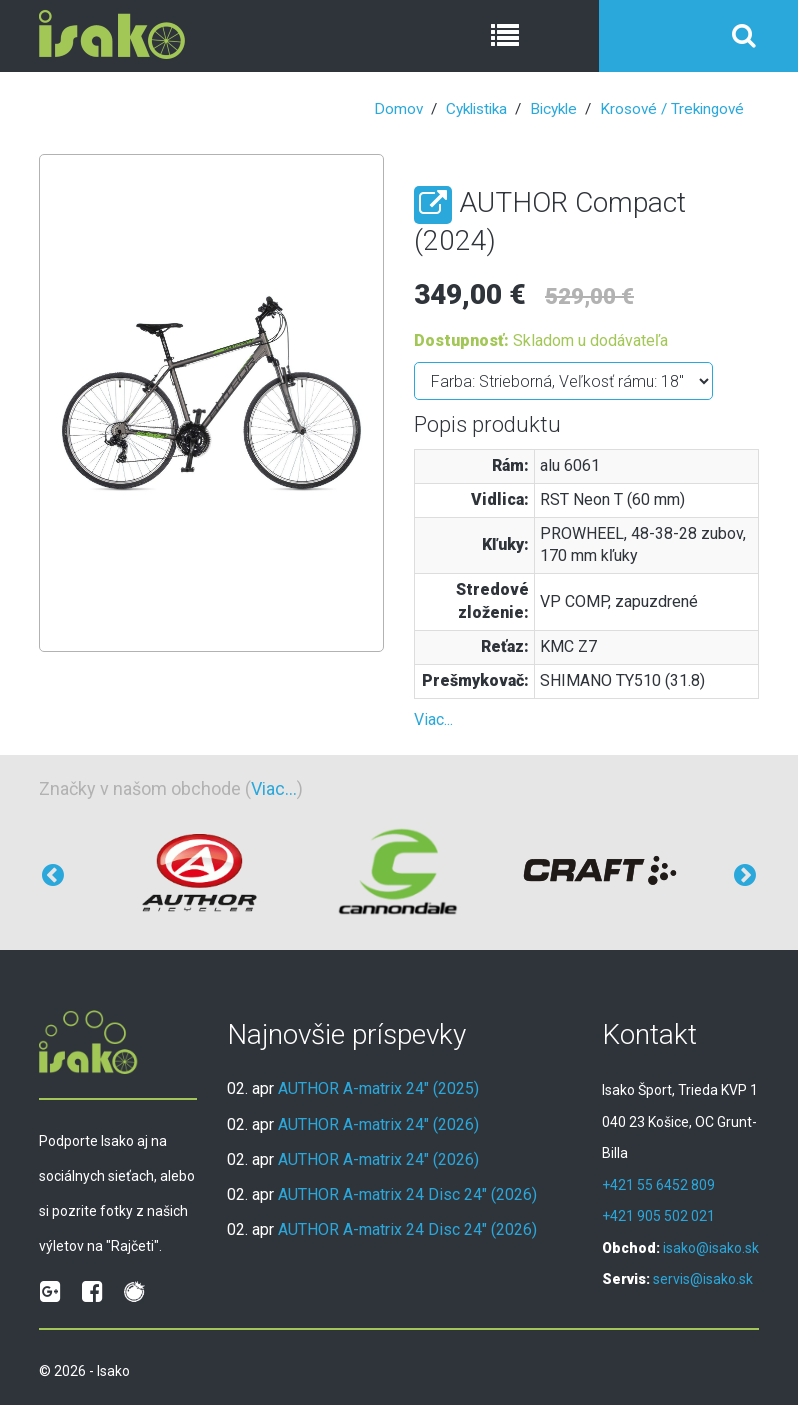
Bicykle (553, 109)
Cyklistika (476, 109)
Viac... (433, 719)
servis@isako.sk (703, 1279)
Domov (398, 109)
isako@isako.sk (711, 1248)
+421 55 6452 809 (658, 1185)
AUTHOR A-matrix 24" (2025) (378, 1088)
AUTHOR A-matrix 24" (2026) (378, 1124)
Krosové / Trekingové (672, 109)
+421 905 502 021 (658, 1216)
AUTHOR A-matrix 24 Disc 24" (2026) (407, 1194)
